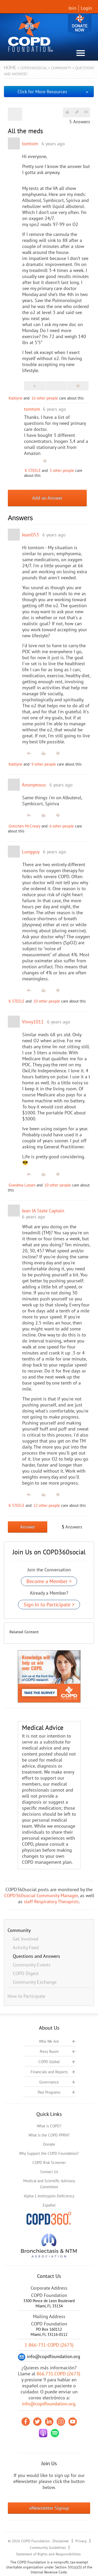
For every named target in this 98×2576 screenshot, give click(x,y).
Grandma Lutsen (22, 1185)
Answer (27, 1527)
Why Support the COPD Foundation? (49, 2153)
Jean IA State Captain (43, 1211)
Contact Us (49, 2171)
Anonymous (34, 785)
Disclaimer (61, 2541)
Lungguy (30, 852)
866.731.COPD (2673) (58, 2374)
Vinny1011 (33, 1022)
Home (10, 68)
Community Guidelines (48, 2547)
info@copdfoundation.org (48, 2404)
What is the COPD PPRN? (49, 2135)
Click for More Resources (42, 92)
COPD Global (49, 2061)
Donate (79, 24)
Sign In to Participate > (49, 1604)
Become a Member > (49, 1581)
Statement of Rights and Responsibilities (48, 2554)
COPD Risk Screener (49, 2162)
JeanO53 (30, 535)
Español (49, 2205)
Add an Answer (47, 498)
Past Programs (49, 2092)
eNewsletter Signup (49, 2508)
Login (86, 8)
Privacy (81, 2541)
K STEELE (33, 470)
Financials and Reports (49, 2071)
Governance (49, 2082)
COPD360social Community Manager (41, 1895)
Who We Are (49, 2041)
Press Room (49, 2051)
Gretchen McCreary (25, 826)
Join (72, 8)
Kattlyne (15, 398)
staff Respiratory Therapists (51, 1901)
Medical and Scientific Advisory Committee (49, 2183)
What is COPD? (49, 2125)
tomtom (30, 144)
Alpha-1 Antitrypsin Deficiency (49, 2195)
